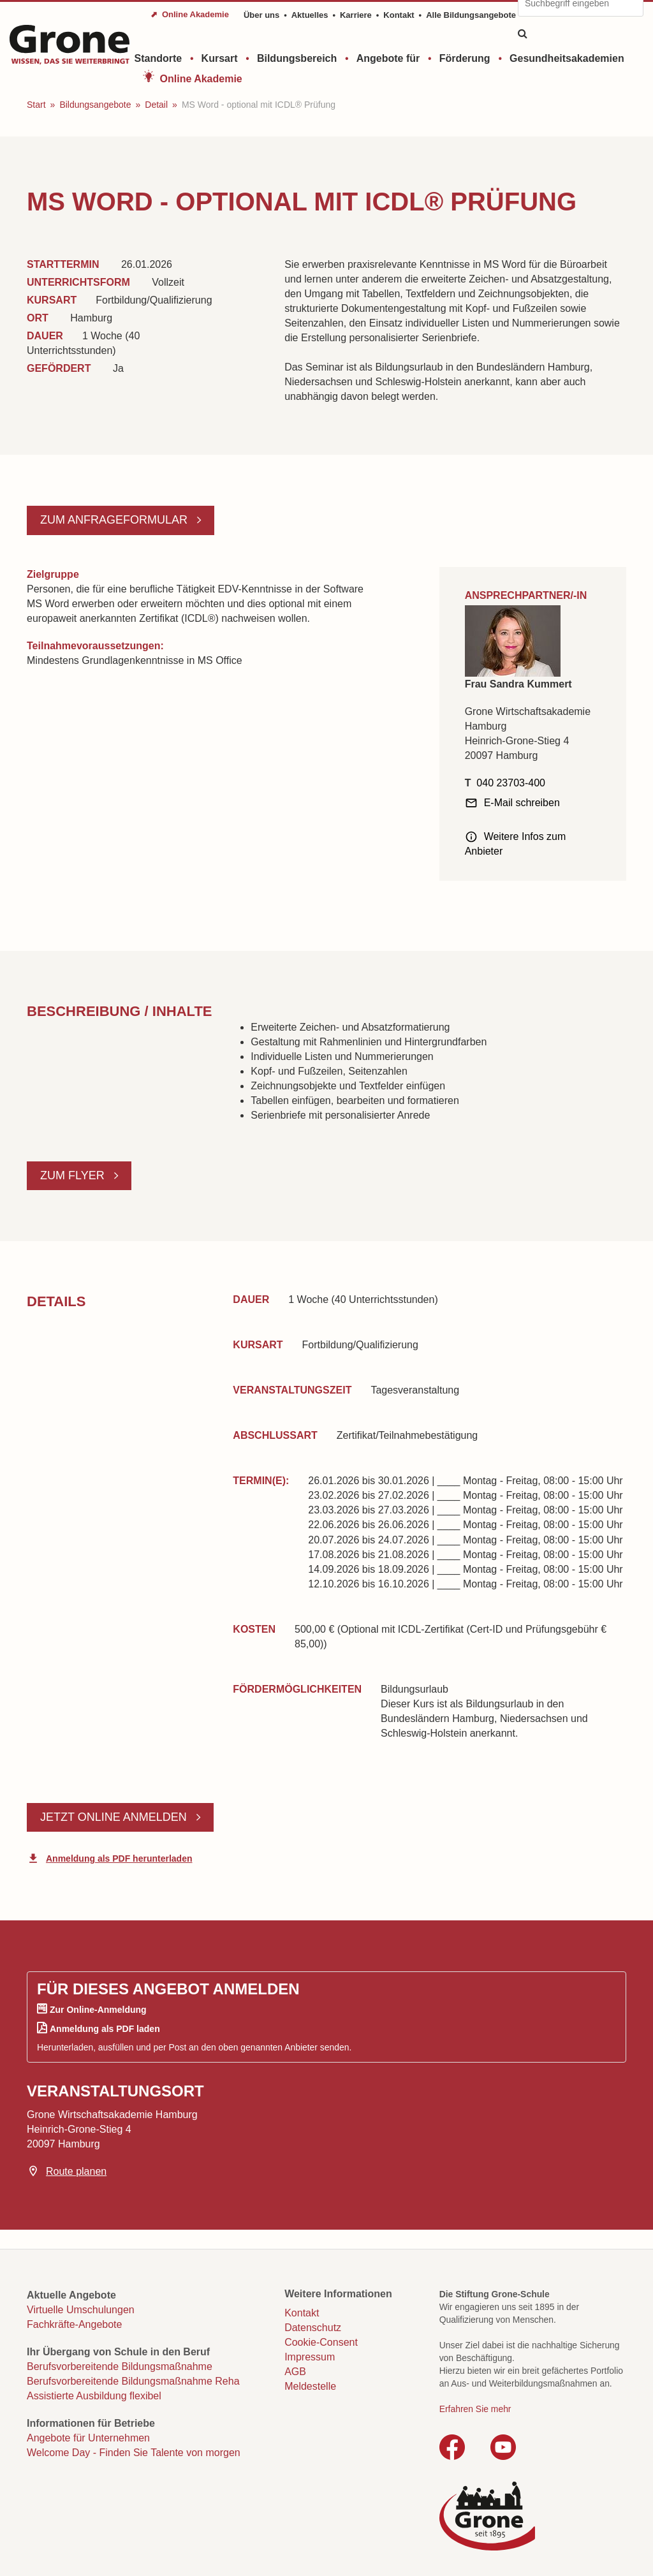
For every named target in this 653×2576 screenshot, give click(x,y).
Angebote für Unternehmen (88, 2437)
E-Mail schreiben (522, 802)
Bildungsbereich (297, 58)
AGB (295, 2371)
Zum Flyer (74, 1175)
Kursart (220, 58)
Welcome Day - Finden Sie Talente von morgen (133, 2452)
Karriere (356, 15)
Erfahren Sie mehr (475, 2409)
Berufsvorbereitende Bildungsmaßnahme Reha (133, 2381)
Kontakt (398, 15)
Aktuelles (309, 15)
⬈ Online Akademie (189, 14)
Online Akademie (201, 78)
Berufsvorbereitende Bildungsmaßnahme (119, 2366)
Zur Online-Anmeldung (98, 2010)
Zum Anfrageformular (115, 519)
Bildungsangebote (95, 104)
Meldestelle (310, 2386)
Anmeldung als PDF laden (105, 2029)
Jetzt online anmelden (115, 1817)
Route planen (76, 2171)
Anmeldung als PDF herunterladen (119, 1858)
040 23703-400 (510, 782)
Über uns (261, 15)
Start (36, 104)
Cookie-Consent (321, 2342)
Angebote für (388, 58)
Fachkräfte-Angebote (74, 2324)
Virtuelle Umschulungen (81, 2309)
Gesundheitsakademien (567, 58)
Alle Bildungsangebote (471, 15)
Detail (156, 104)
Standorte (158, 58)
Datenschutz (312, 2327)
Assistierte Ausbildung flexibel (94, 2395)
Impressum (309, 2357)
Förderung (464, 58)
